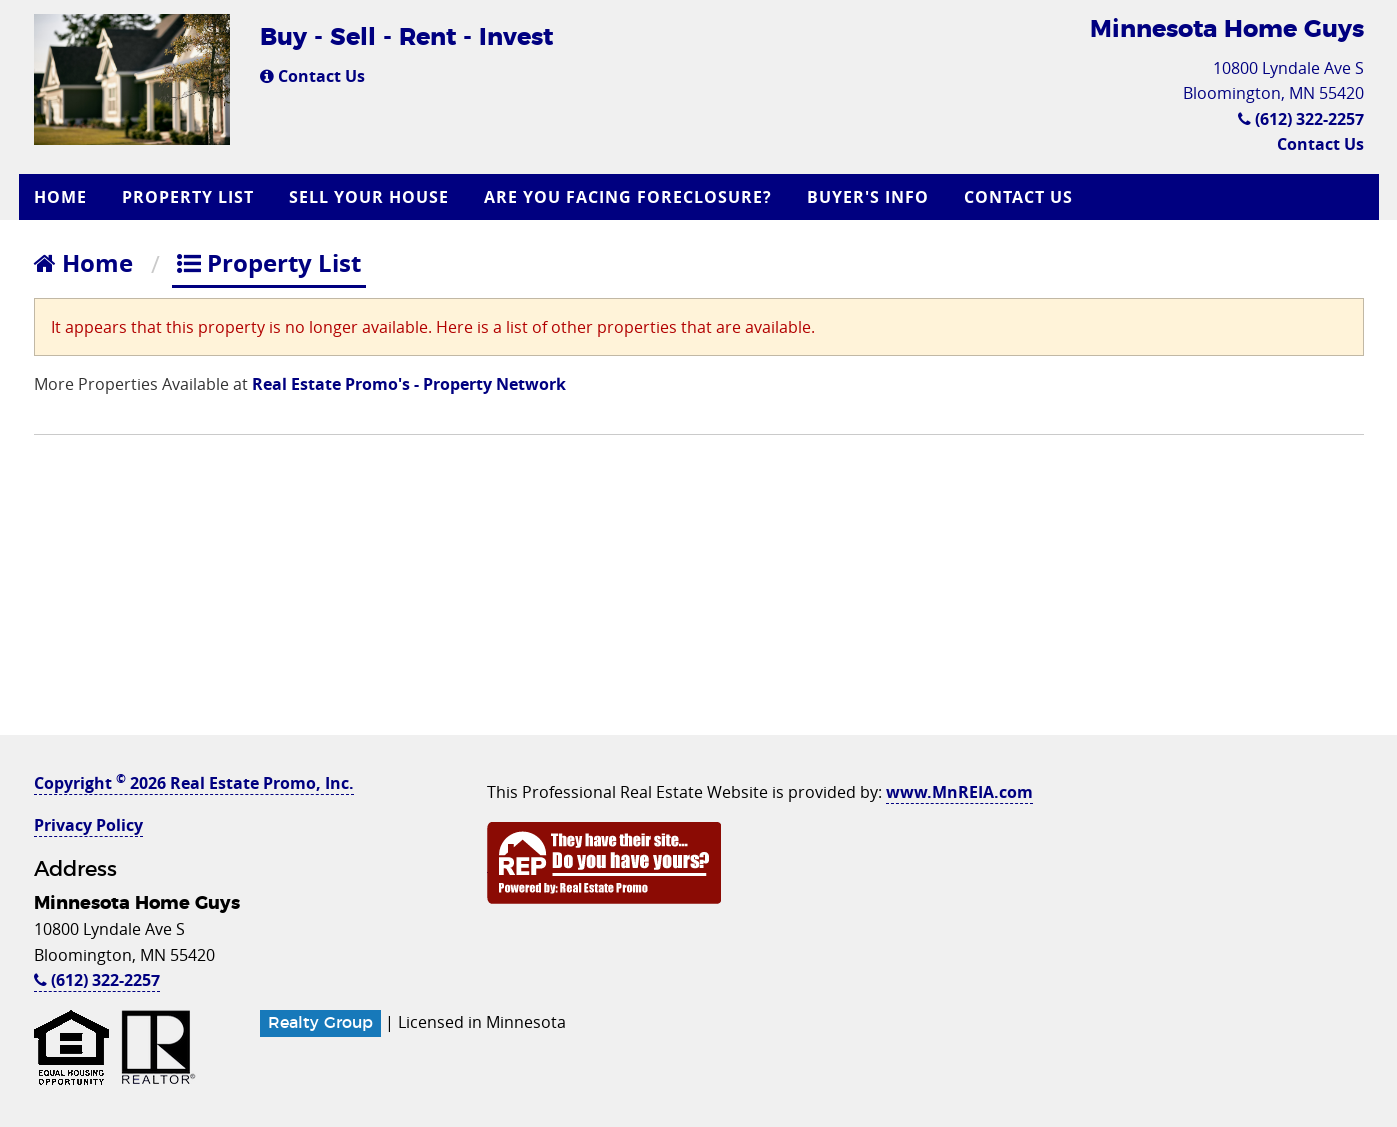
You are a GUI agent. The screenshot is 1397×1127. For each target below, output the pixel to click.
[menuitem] (63, 197)
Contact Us (312, 76)
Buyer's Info (868, 197)
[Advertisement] (699, 595)
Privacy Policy (88, 825)
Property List (188, 197)
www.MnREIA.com (959, 792)
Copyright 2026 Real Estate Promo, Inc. (194, 783)
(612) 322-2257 (1301, 119)
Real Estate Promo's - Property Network (409, 384)
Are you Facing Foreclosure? (628, 197)
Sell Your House (369, 197)
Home (60, 197)
